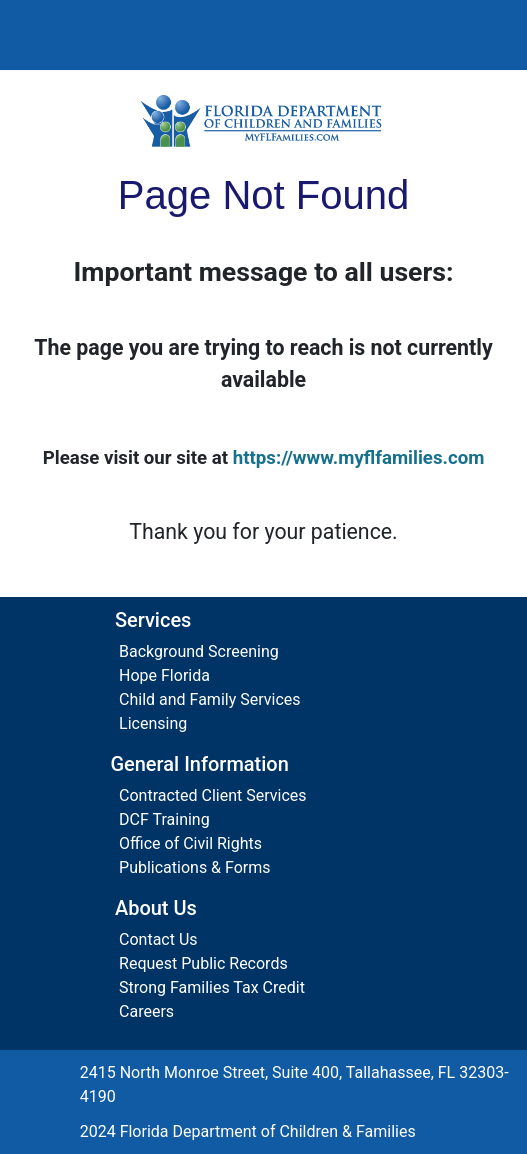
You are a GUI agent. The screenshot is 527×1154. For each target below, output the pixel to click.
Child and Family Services (209, 699)
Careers (146, 1011)
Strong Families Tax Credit (212, 987)
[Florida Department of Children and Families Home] (263, 120)
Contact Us (158, 939)
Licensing (153, 723)
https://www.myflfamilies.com (359, 458)
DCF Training (164, 819)
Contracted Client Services (213, 795)
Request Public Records (203, 963)
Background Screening (199, 651)
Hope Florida (164, 675)
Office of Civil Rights (190, 843)
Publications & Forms (195, 867)
